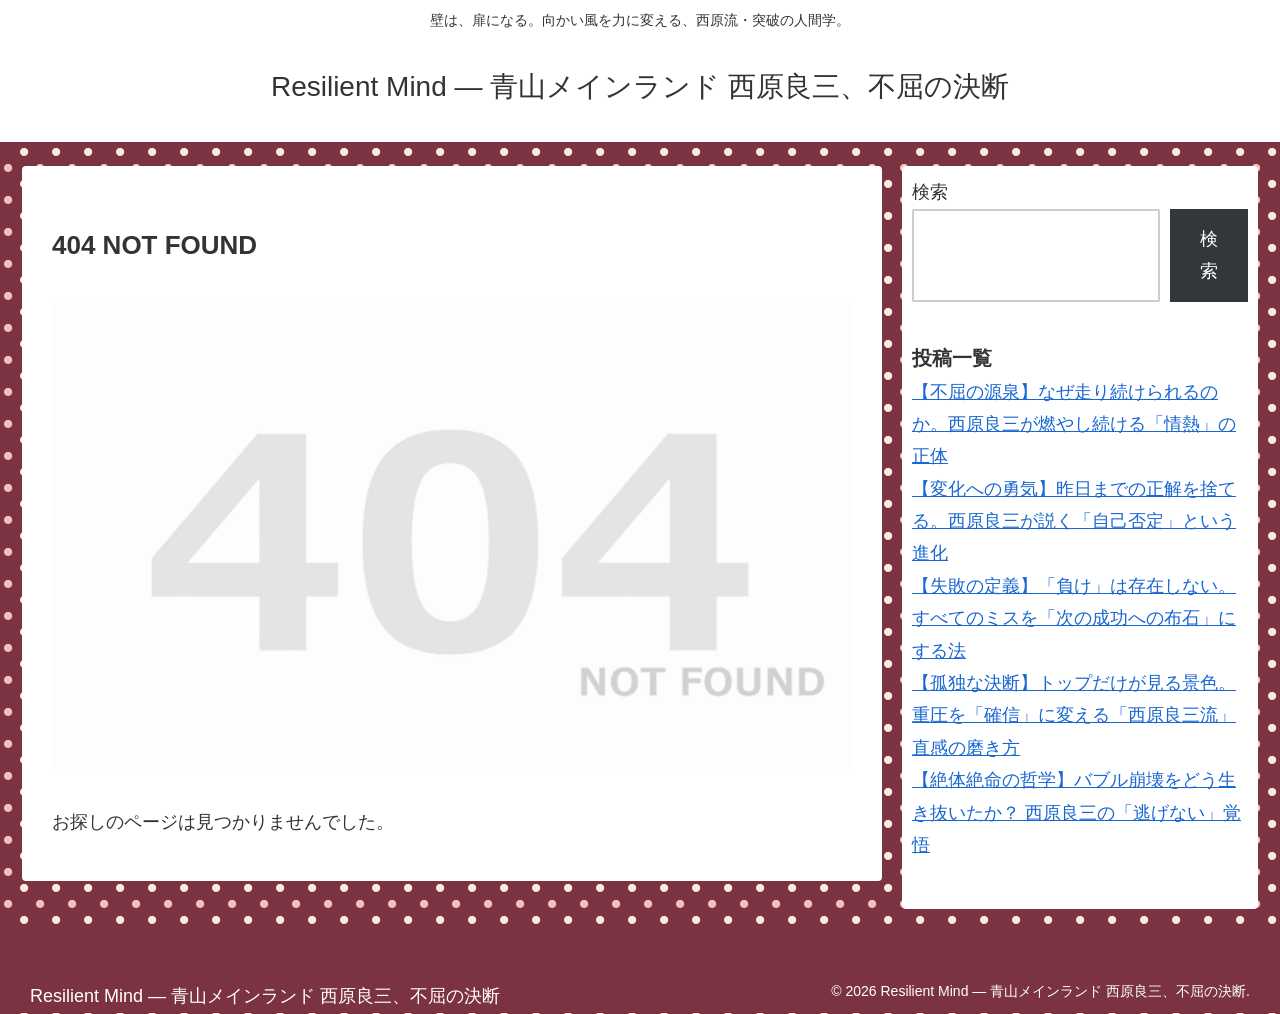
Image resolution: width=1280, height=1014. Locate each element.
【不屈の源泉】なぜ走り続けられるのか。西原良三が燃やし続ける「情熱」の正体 (1074, 424)
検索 (930, 192)
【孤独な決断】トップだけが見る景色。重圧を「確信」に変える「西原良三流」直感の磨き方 (1074, 715)
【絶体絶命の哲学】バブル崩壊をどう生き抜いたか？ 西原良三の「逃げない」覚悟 (1076, 812)
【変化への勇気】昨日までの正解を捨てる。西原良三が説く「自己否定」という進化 (1074, 521)
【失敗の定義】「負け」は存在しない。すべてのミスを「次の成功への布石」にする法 (1074, 618)
